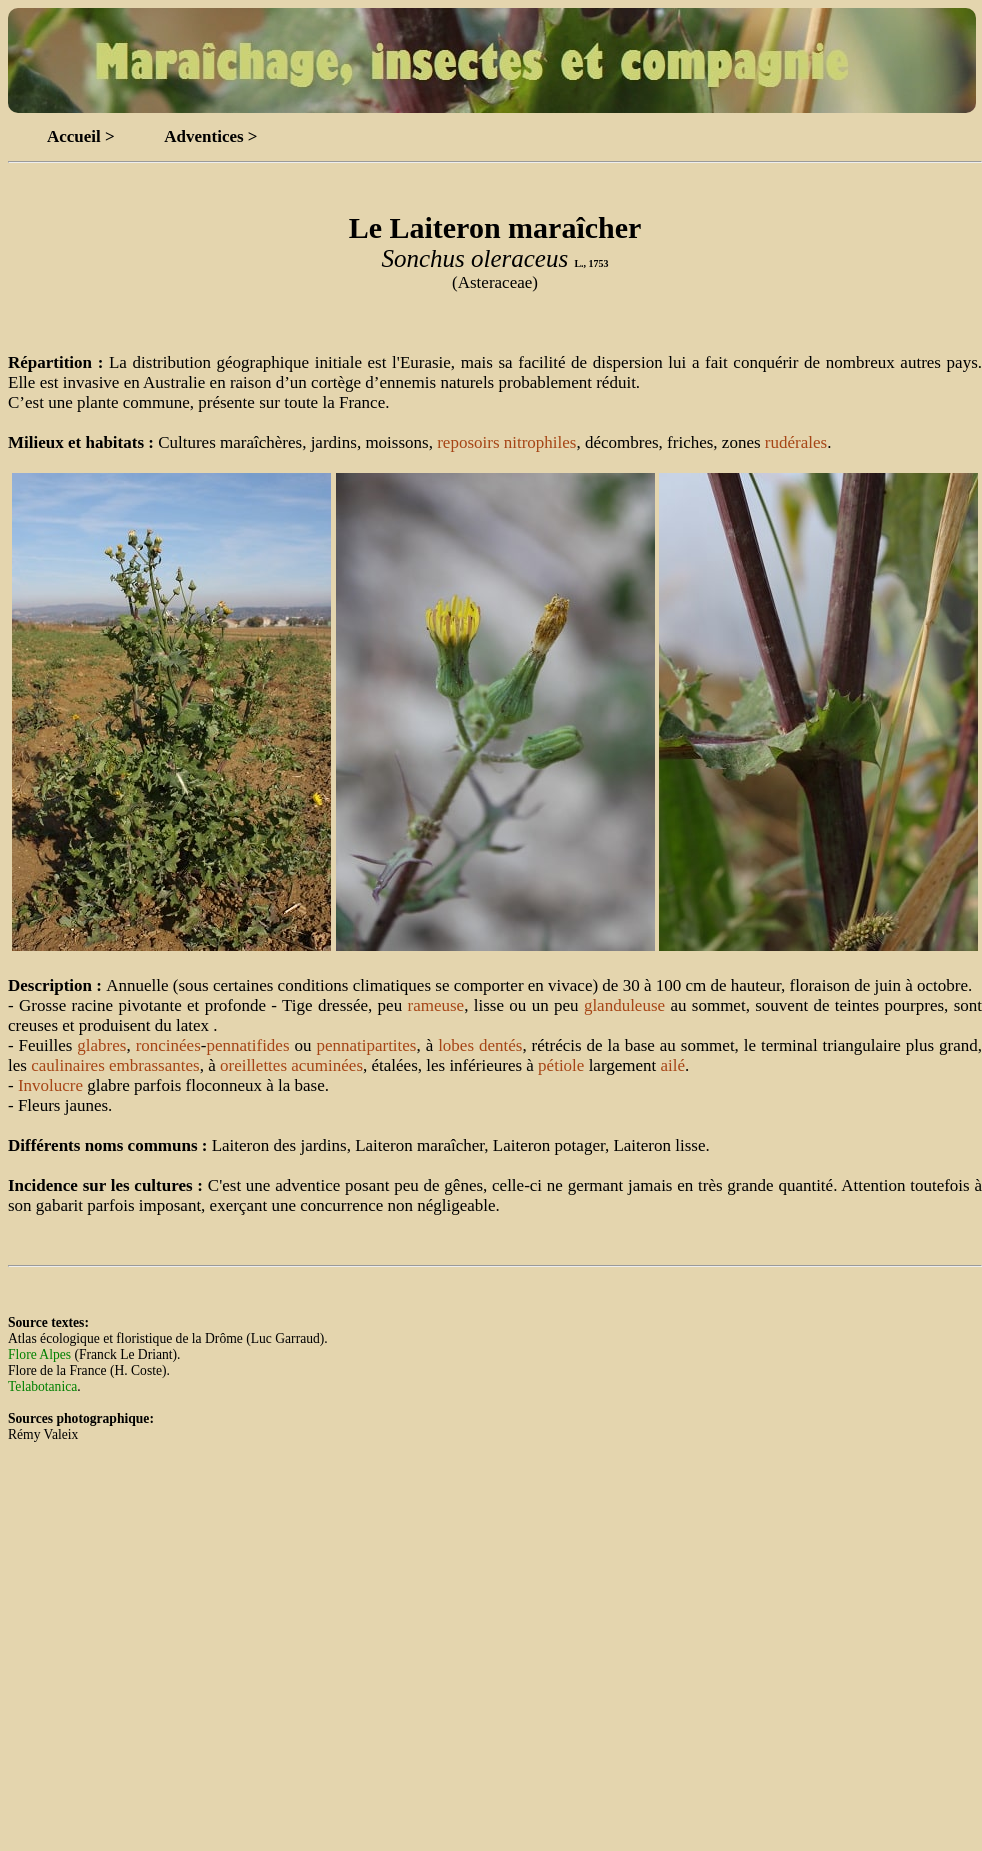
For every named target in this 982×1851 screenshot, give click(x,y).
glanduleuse (624, 1005)
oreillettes (253, 1065)
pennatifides (247, 1045)
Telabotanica (42, 1386)
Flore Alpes (39, 1354)
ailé (673, 1065)
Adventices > (210, 136)
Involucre (50, 1085)
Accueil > (81, 136)
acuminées (327, 1065)
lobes (456, 1045)
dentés (500, 1045)
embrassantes (154, 1065)
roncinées (168, 1045)
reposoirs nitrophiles (506, 442)
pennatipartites (366, 1045)
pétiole (561, 1065)
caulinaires (68, 1065)
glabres (101, 1045)
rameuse (435, 1005)
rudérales (796, 442)
